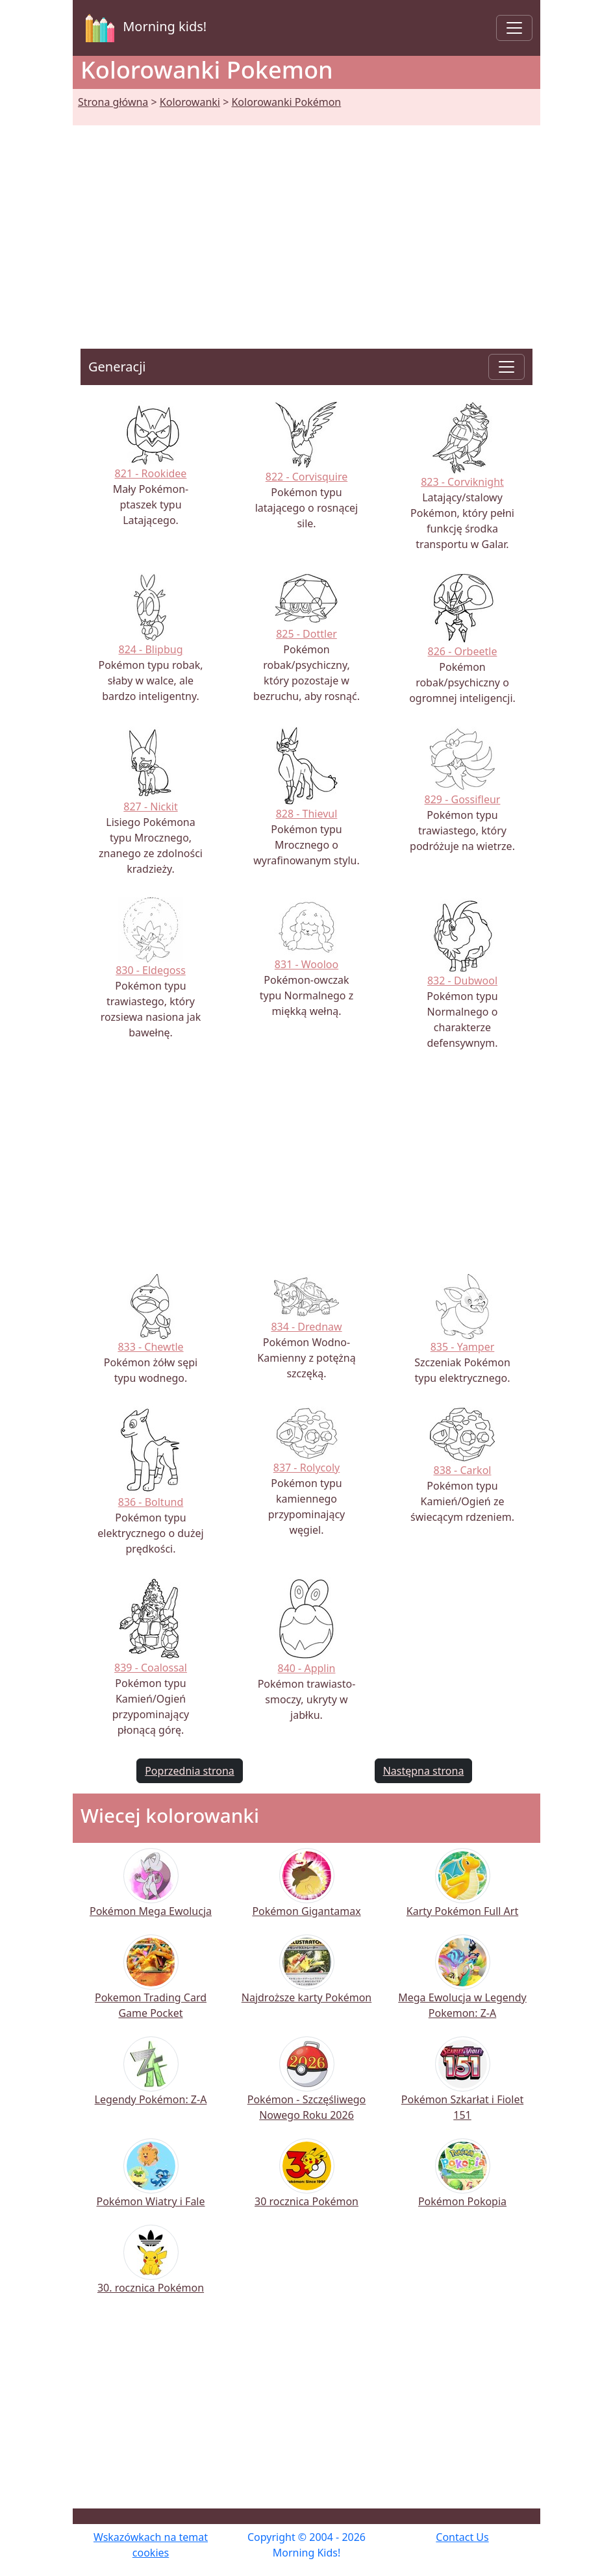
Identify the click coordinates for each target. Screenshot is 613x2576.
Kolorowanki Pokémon (286, 102)
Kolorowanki (190, 102)
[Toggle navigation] (514, 28)
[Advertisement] (306, 221)
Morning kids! (143, 27)
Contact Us (462, 2537)
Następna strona (423, 1771)
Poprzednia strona (189, 1771)
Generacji (116, 366)
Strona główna (113, 102)
